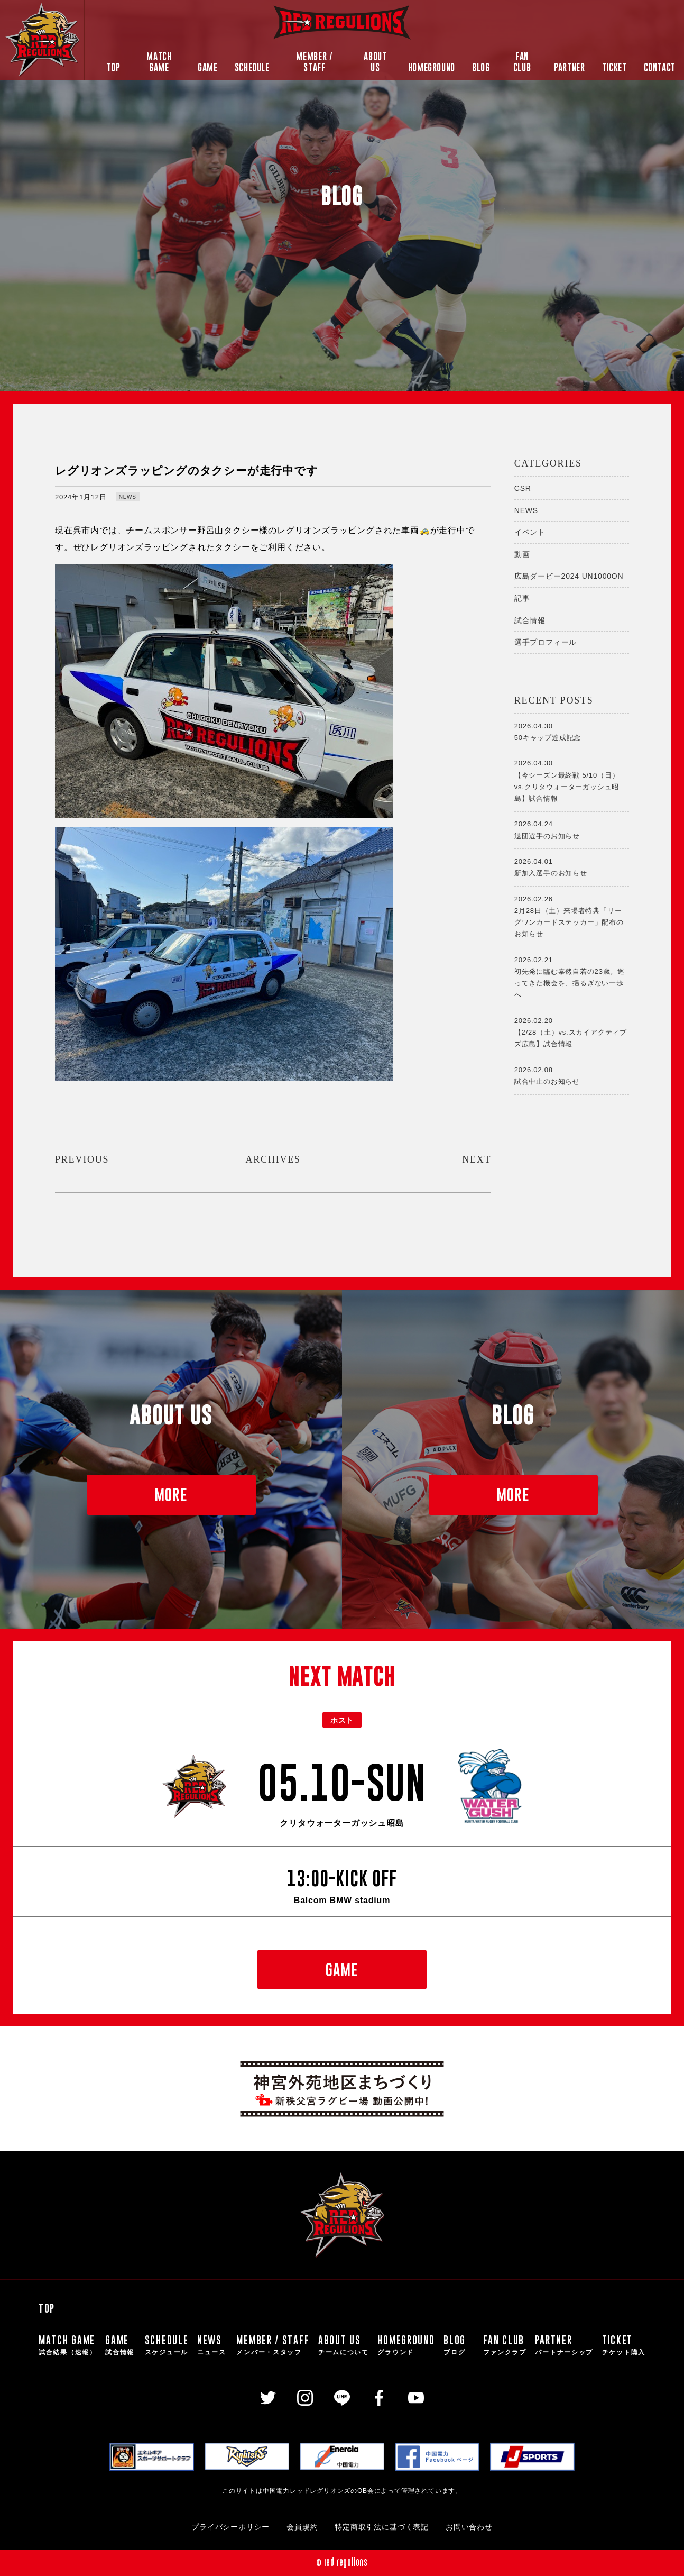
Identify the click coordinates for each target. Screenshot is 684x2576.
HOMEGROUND (431, 67)
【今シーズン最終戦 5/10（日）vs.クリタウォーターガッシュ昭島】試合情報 (571, 779)
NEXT (476, 1159)
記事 (522, 598)
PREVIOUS (82, 1159)
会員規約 (302, 2527)
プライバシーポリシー (230, 2527)
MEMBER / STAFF (314, 62)
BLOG (481, 67)
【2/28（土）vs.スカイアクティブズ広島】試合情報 (571, 1031)
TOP (114, 67)
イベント (530, 532)
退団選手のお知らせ (571, 828)
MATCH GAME (158, 62)
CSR (522, 488)
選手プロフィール (545, 642)
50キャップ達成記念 (571, 731)
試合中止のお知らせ (571, 1074)
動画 (522, 554)
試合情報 (530, 620)
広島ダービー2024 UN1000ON (569, 576)
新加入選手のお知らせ (571, 866)
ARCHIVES (272, 1159)
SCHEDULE (252, 67)
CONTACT (660, 67)
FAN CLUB (522, 62)
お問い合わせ (469, 2527)
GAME (208, 67)
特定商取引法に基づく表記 (382, 2527)
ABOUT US (375, 62)
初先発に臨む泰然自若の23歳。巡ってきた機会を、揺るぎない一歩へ (571, 976)
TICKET (614, 67)
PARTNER (569, 67)
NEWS (127, 497)
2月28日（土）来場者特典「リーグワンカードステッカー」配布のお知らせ (571, 915)
